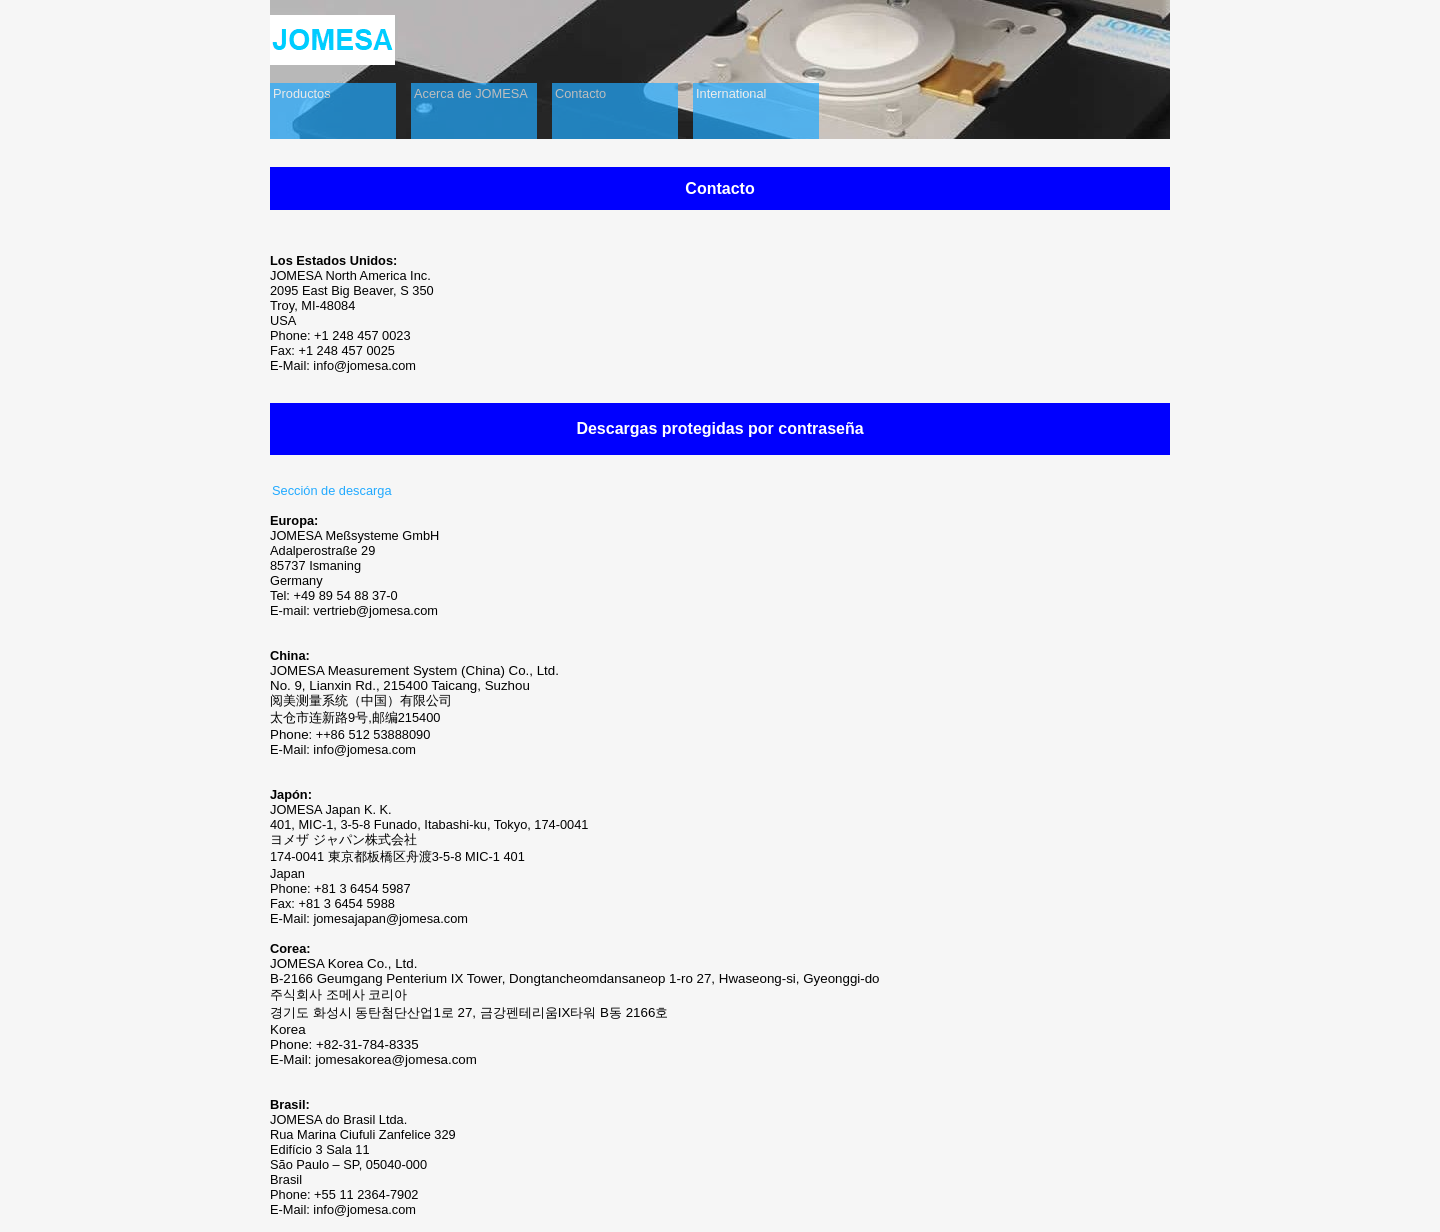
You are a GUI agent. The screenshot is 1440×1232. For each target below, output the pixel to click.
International (731, 93)
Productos (302, 93)
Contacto (580, 93)
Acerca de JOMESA (471, 93)
